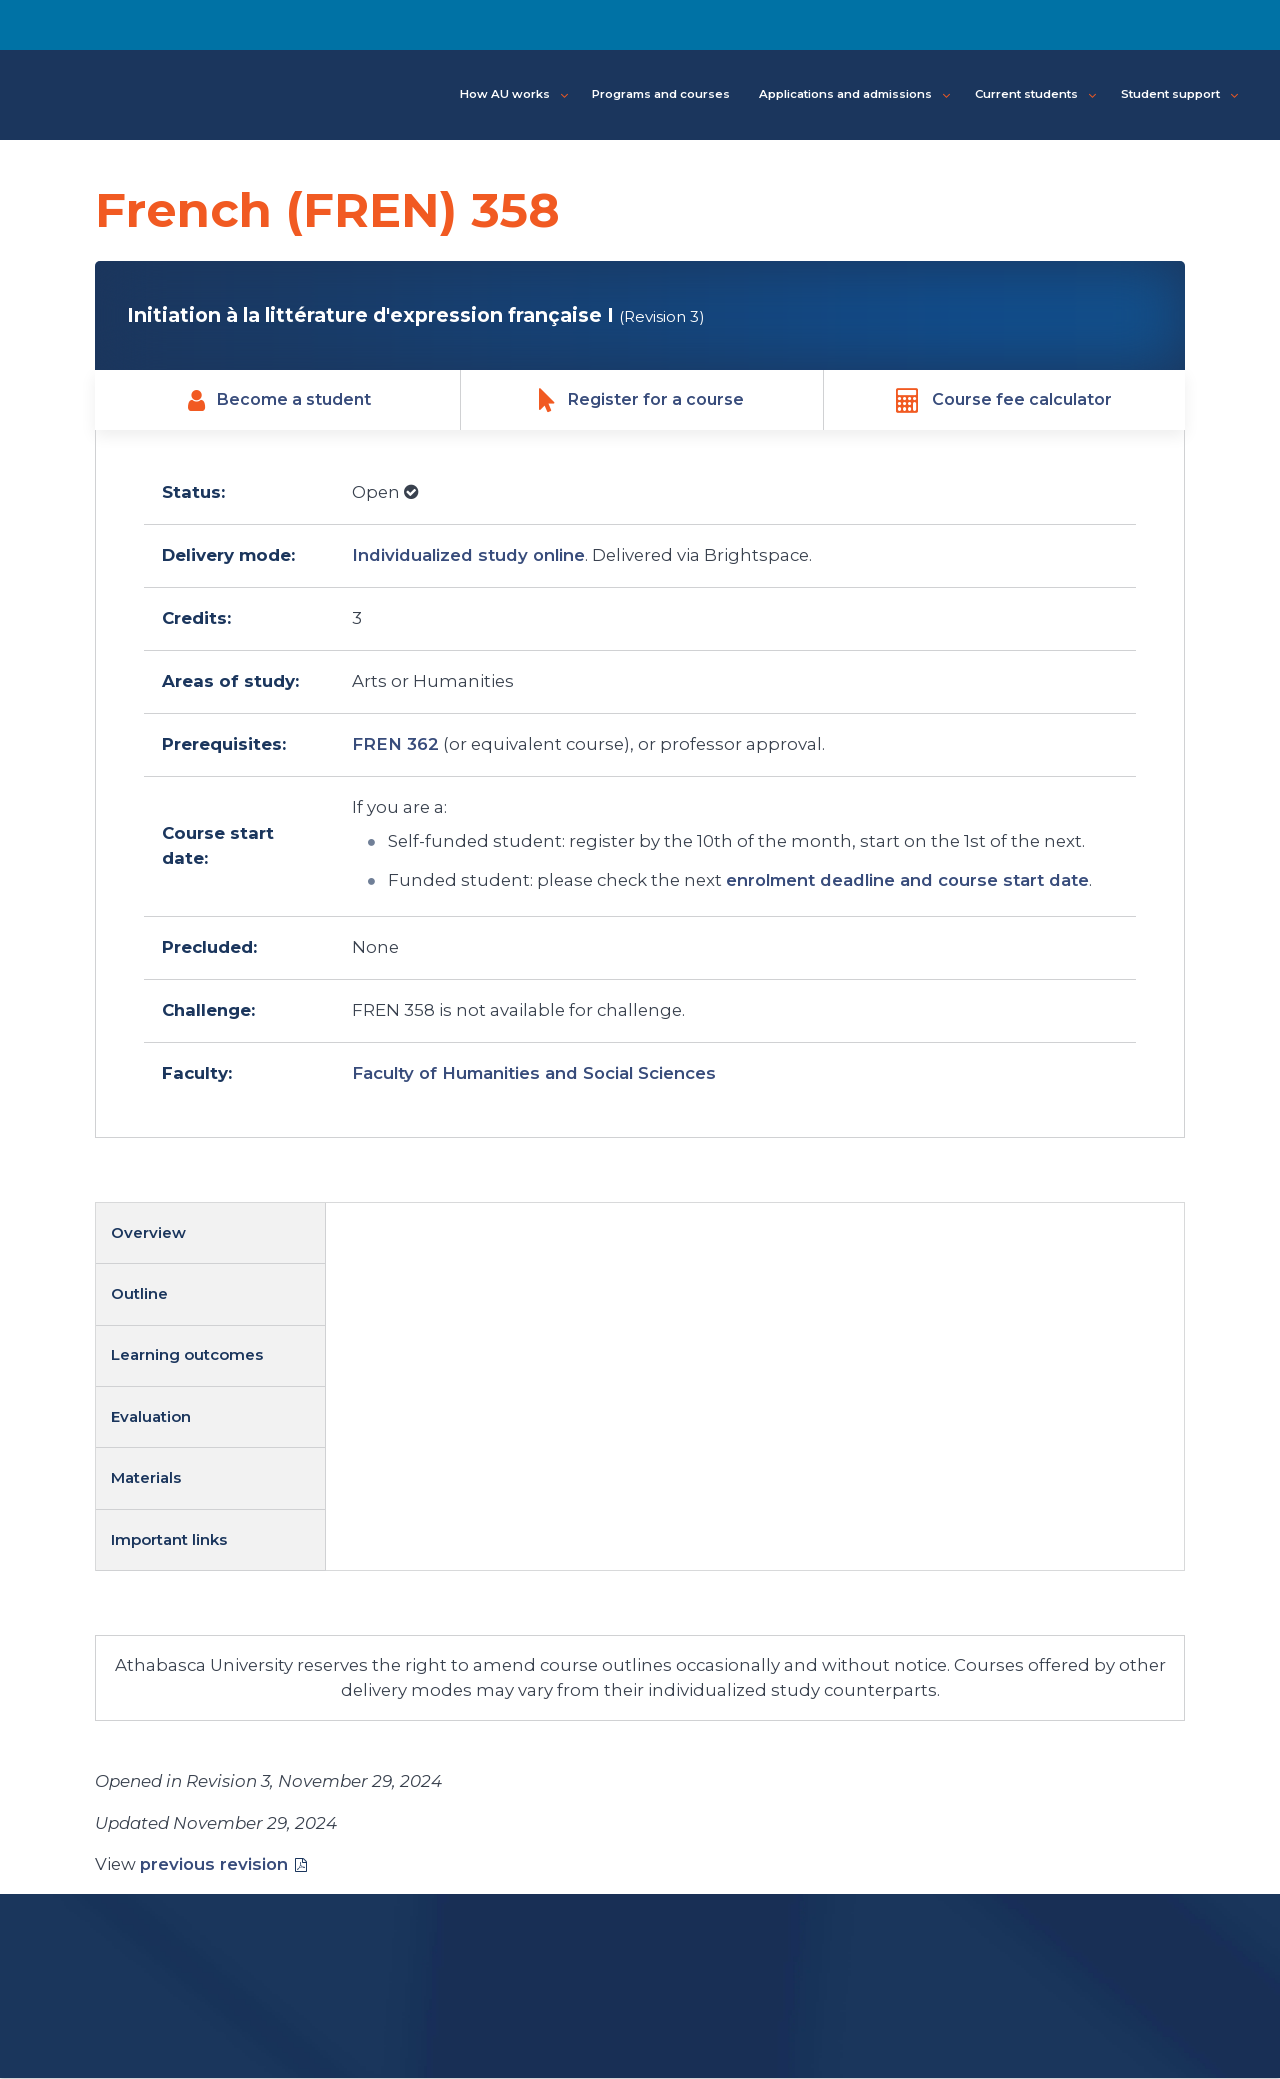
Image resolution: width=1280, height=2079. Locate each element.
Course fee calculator (1004, 400)
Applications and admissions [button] (854, 94)
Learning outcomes (187, 1355)
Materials (146, 1478)
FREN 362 (395, 745)
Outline (139, 1294)
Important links (169, 1539)
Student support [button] (1179, 94)
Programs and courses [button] (661, 94)
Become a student (279, 400)
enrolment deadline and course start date (907, 881)
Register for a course (641, 400)
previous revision (214, 1864)
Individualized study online (468, 556)
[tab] (211, 1233)
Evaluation (151, 1417)
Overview (148, 1232)
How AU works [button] (514, 94)
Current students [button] (1035, 94)
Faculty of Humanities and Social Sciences (534, 1074)
